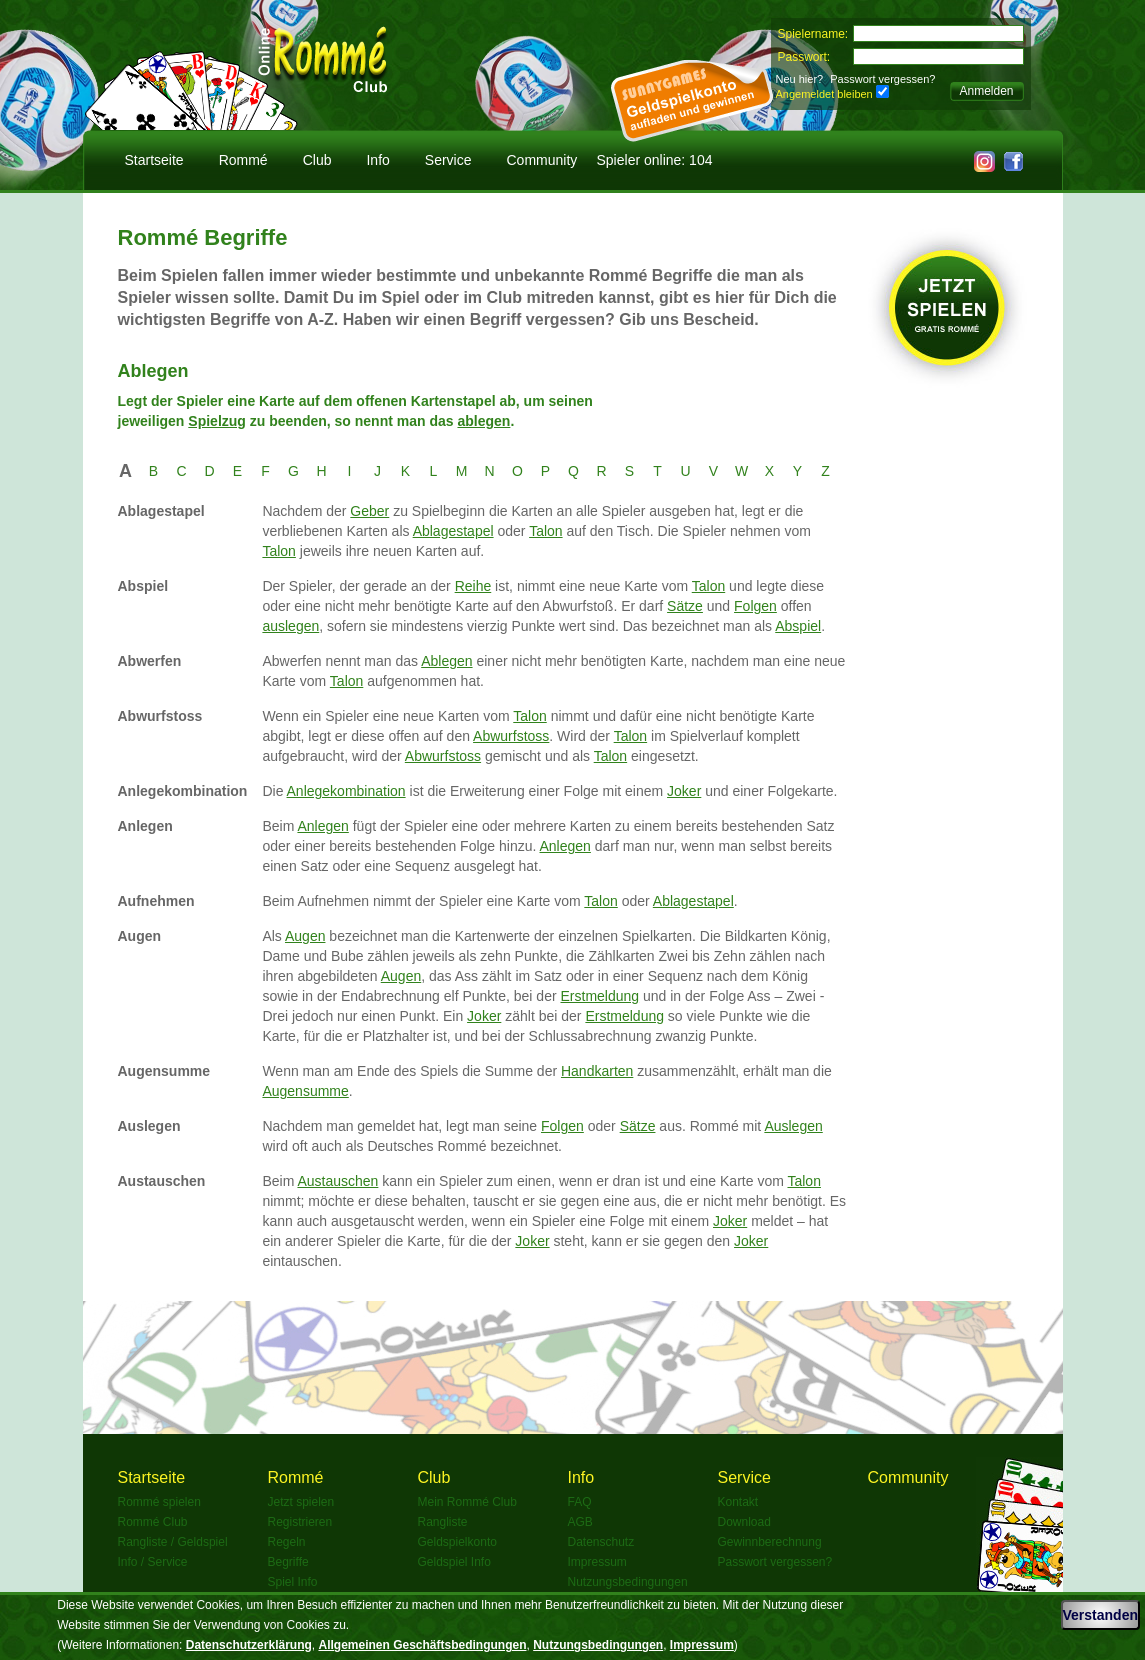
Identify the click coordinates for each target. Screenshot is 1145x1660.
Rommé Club (153, 1522)
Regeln (287, 1542)
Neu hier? (800, 79)
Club (317, 160)
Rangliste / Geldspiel (173, 1542)
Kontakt (738, 1502)
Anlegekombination (346, 791)
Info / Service (153, 1562)
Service (448, 160)
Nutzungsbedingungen (628, 1582)
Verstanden (1100, 1615)
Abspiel (798, 626)
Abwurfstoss (511, 736)
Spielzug (217, 421)
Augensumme (305, 1091)
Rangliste (443, 1522)
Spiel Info (293, 1582)
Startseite (154, 160)
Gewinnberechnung (770, 1542)
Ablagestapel (453, 531)
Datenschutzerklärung (249, 1645)
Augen (305, 936)
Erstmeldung (600, 996)
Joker (684, 791)
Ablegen (446, 661)
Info (377, 160)
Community (542, 160)
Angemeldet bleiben (824, 94)
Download (744, 1522)
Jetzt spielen (301, 1502)
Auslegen (793, 1126)
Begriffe (288, 1562)
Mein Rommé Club (467, 1502)
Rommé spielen (159, 1502)
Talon (545, 531)
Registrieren (300, 1522)
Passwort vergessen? (882, 79)
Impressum (597, 1562)
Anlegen (322, 826)
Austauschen (337, 1181)
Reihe (473, 586)
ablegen (483, 421)
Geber (369, 511)
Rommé (243, 160)
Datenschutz (601, 1542)
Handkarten (597, 1071)
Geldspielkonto (457, 1542)
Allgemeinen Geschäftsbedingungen (422, 1645)
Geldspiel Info (454, 1562)
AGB (580, 1522)
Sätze (685, 606)
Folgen (755, 606)
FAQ (580, 1502)
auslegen (290, 626)
